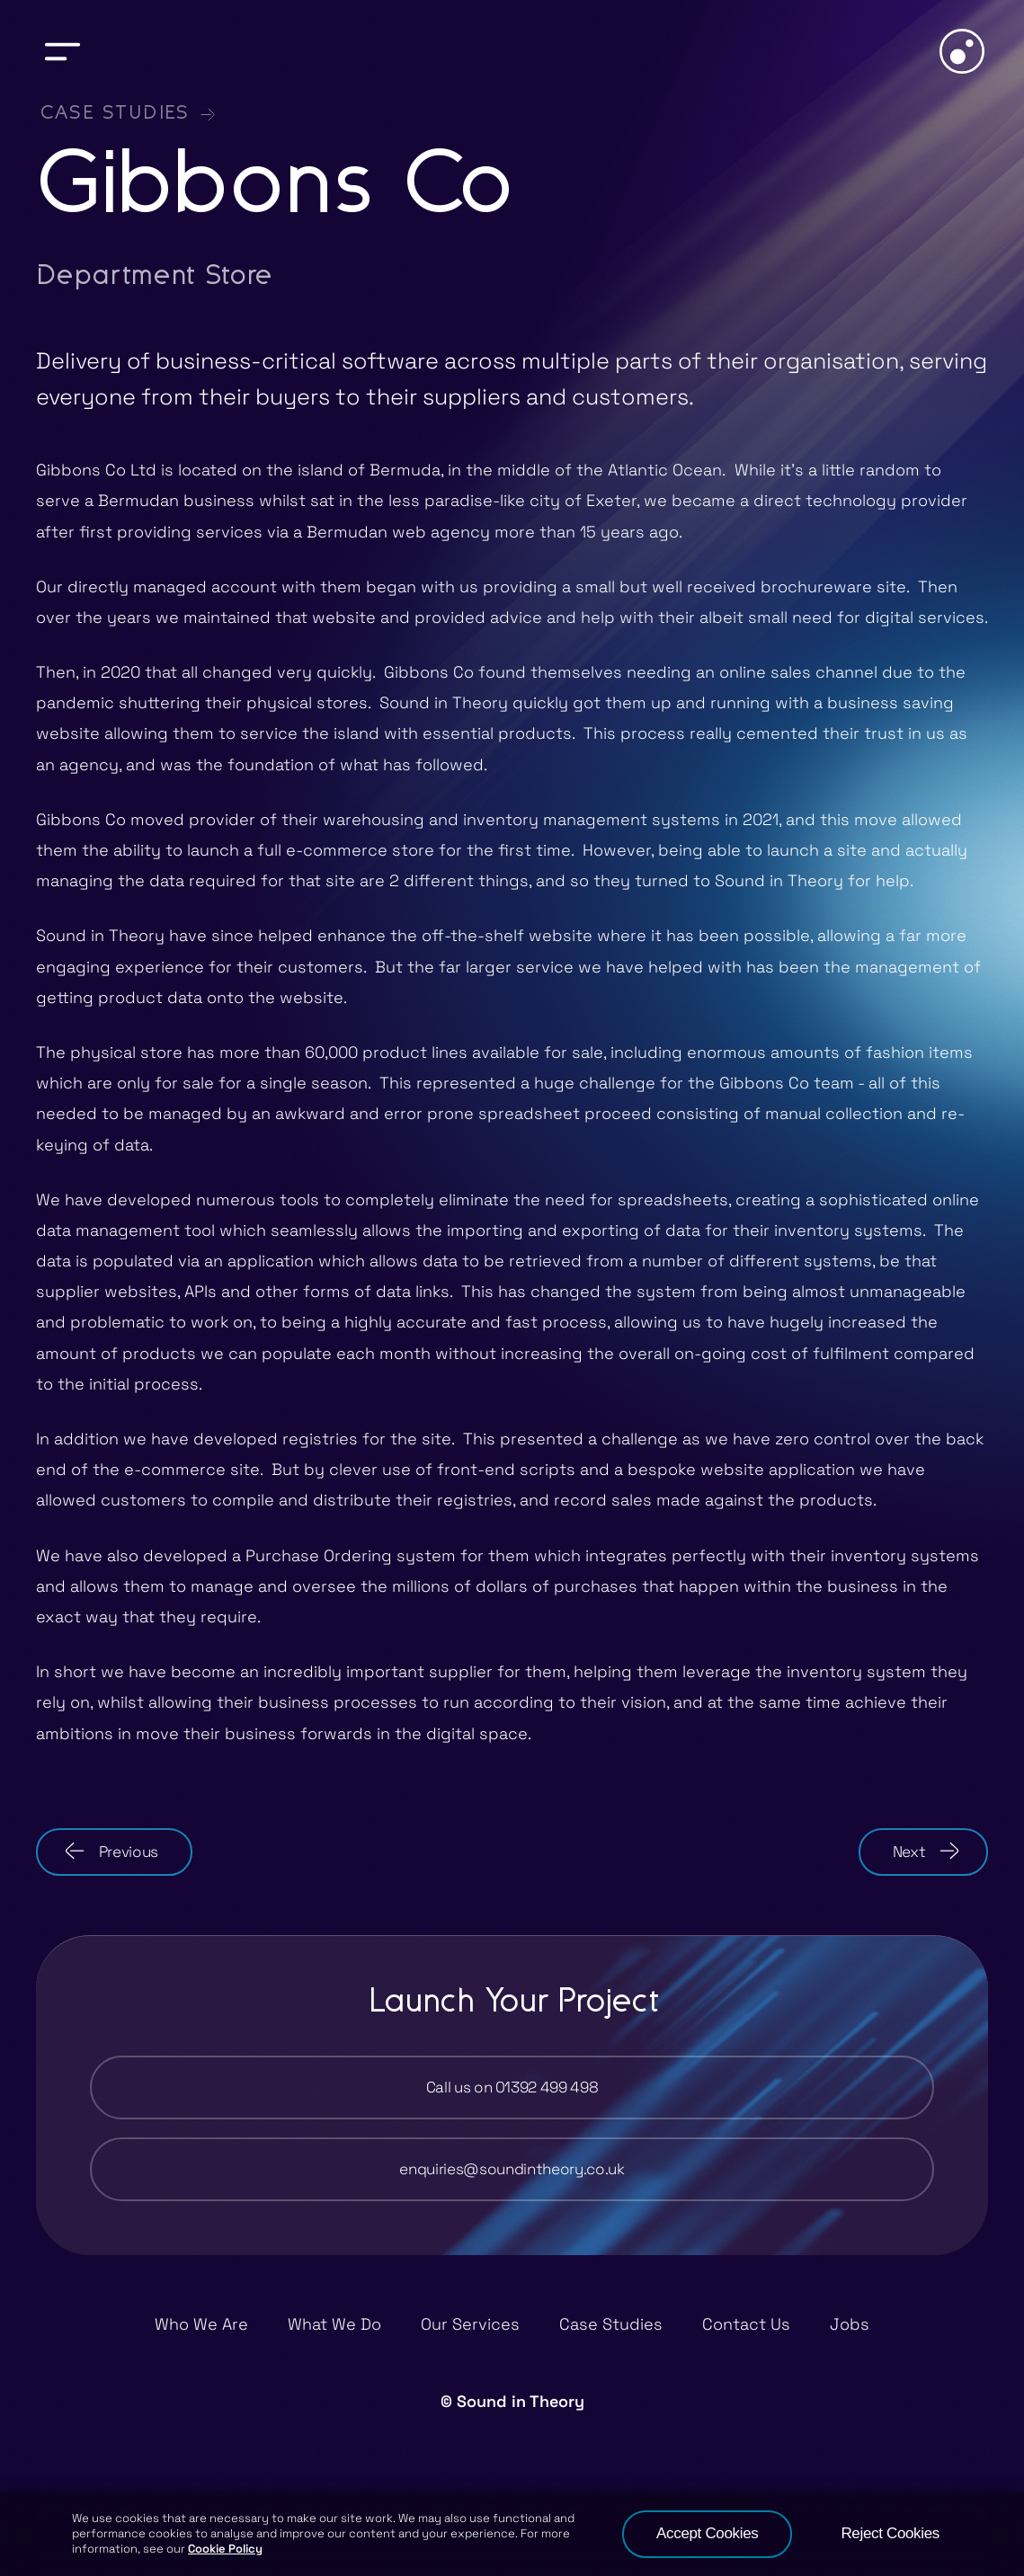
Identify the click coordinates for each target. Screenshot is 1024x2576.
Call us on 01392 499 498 (512, 2087)
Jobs (849, 2324)
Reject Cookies (890, 2533)
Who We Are (201, 2324)
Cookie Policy (225, 2548)
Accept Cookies (707, 2533)
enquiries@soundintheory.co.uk (511, 2169)
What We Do (334, 2324)
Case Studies (114, 113)
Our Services (470, 2324)
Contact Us (746, 2324)
